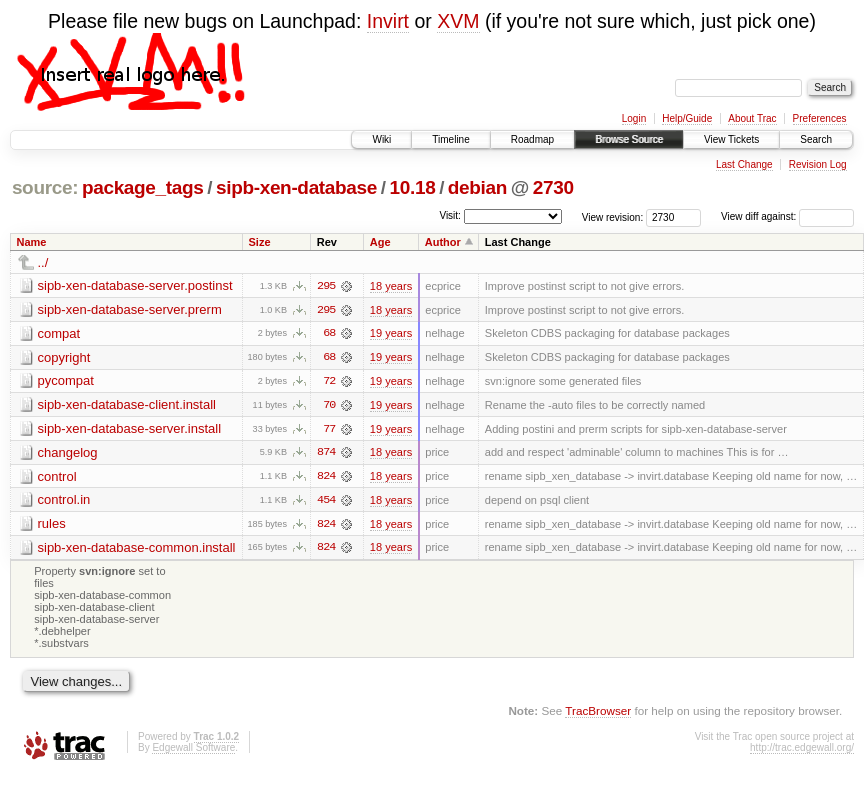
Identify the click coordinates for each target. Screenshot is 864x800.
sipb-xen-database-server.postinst (135, 285)
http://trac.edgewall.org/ (802, 750)
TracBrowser (598, 712)
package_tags (143, 187)
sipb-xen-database (296, 187)
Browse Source (629, 139)
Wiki (381, 139)
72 (329, 382)
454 (326, 502)
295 (326, 286)
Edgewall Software (193, 750)
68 (329, 334)
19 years (391, 334)
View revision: (613, 216)
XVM (458, 21)
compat (59, 333)
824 (326, 478)
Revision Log (818, 164)
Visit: (450, 215)
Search (816, 139)
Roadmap (532, 139)
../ (43, 262)
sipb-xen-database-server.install (130, 429)
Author (443, 242)
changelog (68, 453)
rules (52, 525)
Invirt (388, 21)
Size (259, 242)
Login (634, 118)
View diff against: (787, 216)
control (57, 477)
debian (477, 187)
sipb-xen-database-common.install (137, 549)
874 (326, 454)
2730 (553, 187)
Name (32, 242)
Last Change (744, 164)
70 (329, 406)
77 (329, 430)
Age (380, 242)
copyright (64, 357)
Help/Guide (687, 118)
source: (45, 187)
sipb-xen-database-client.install (127, 405)
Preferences (820, 118)
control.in (64, 501)
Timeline (450, 139)
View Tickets (731, 139)
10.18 (413, 187)
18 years (391, 286)
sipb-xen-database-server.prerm (130, 309)
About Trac (752, 118)
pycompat (66, 381)
